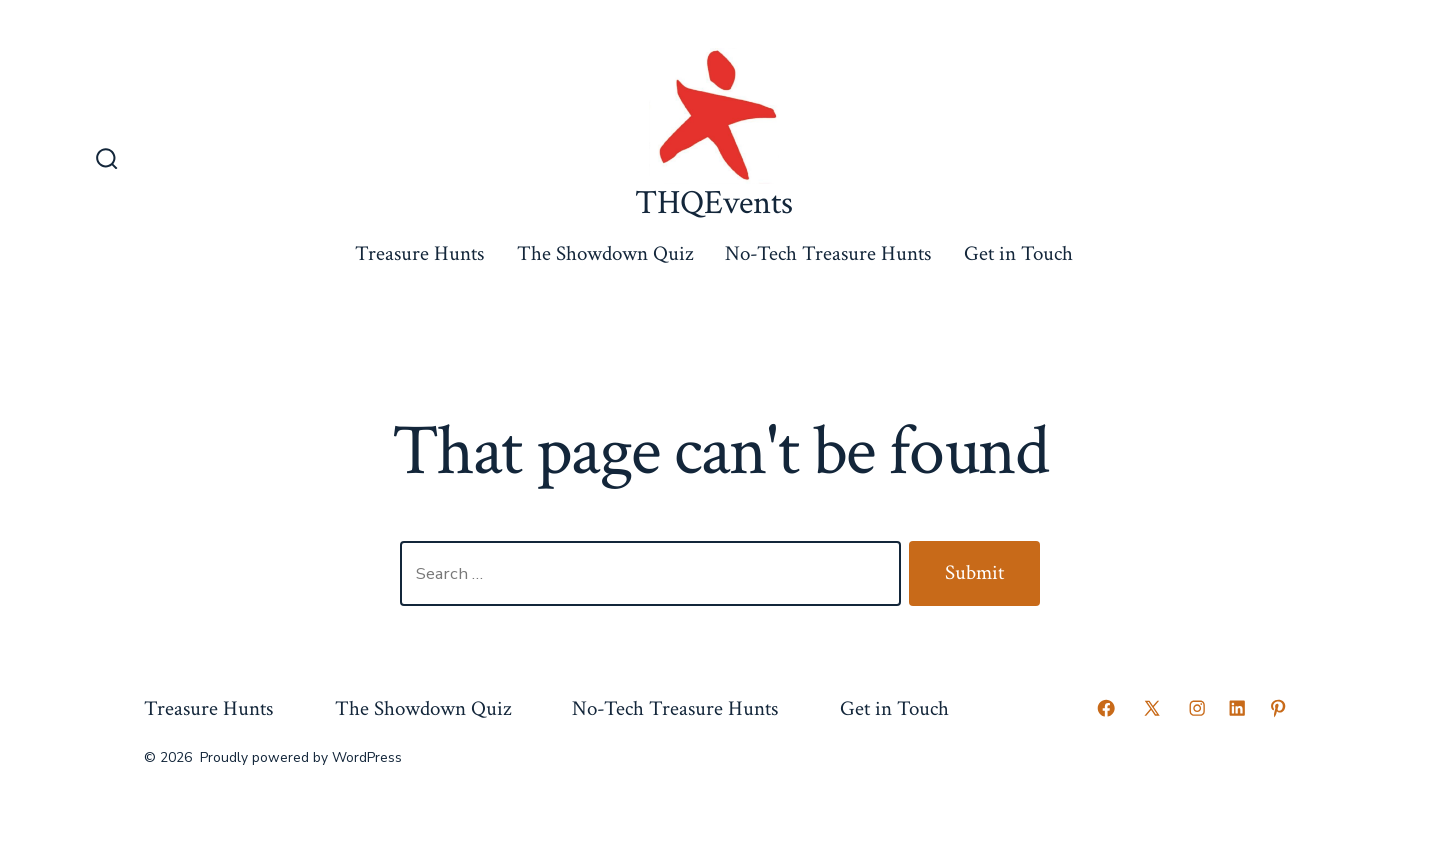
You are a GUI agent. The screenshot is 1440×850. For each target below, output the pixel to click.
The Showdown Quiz (605, 253)
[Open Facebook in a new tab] (1106, 708)
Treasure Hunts (419, 253)
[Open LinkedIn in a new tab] (1237, 708)
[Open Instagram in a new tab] (1197, 708)
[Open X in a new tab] (1152, 708)
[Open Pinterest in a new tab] (1278, 708)
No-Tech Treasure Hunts (828, 253)
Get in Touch (1018, 253)
